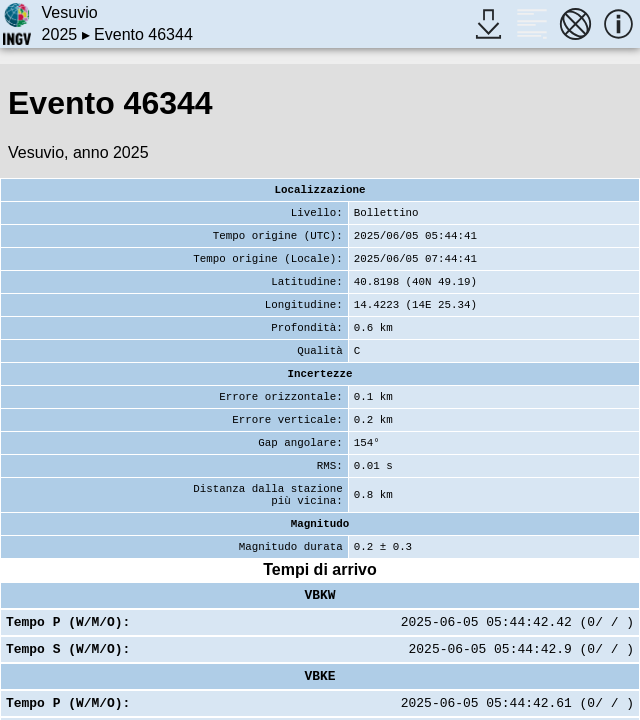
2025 (60, 34)
